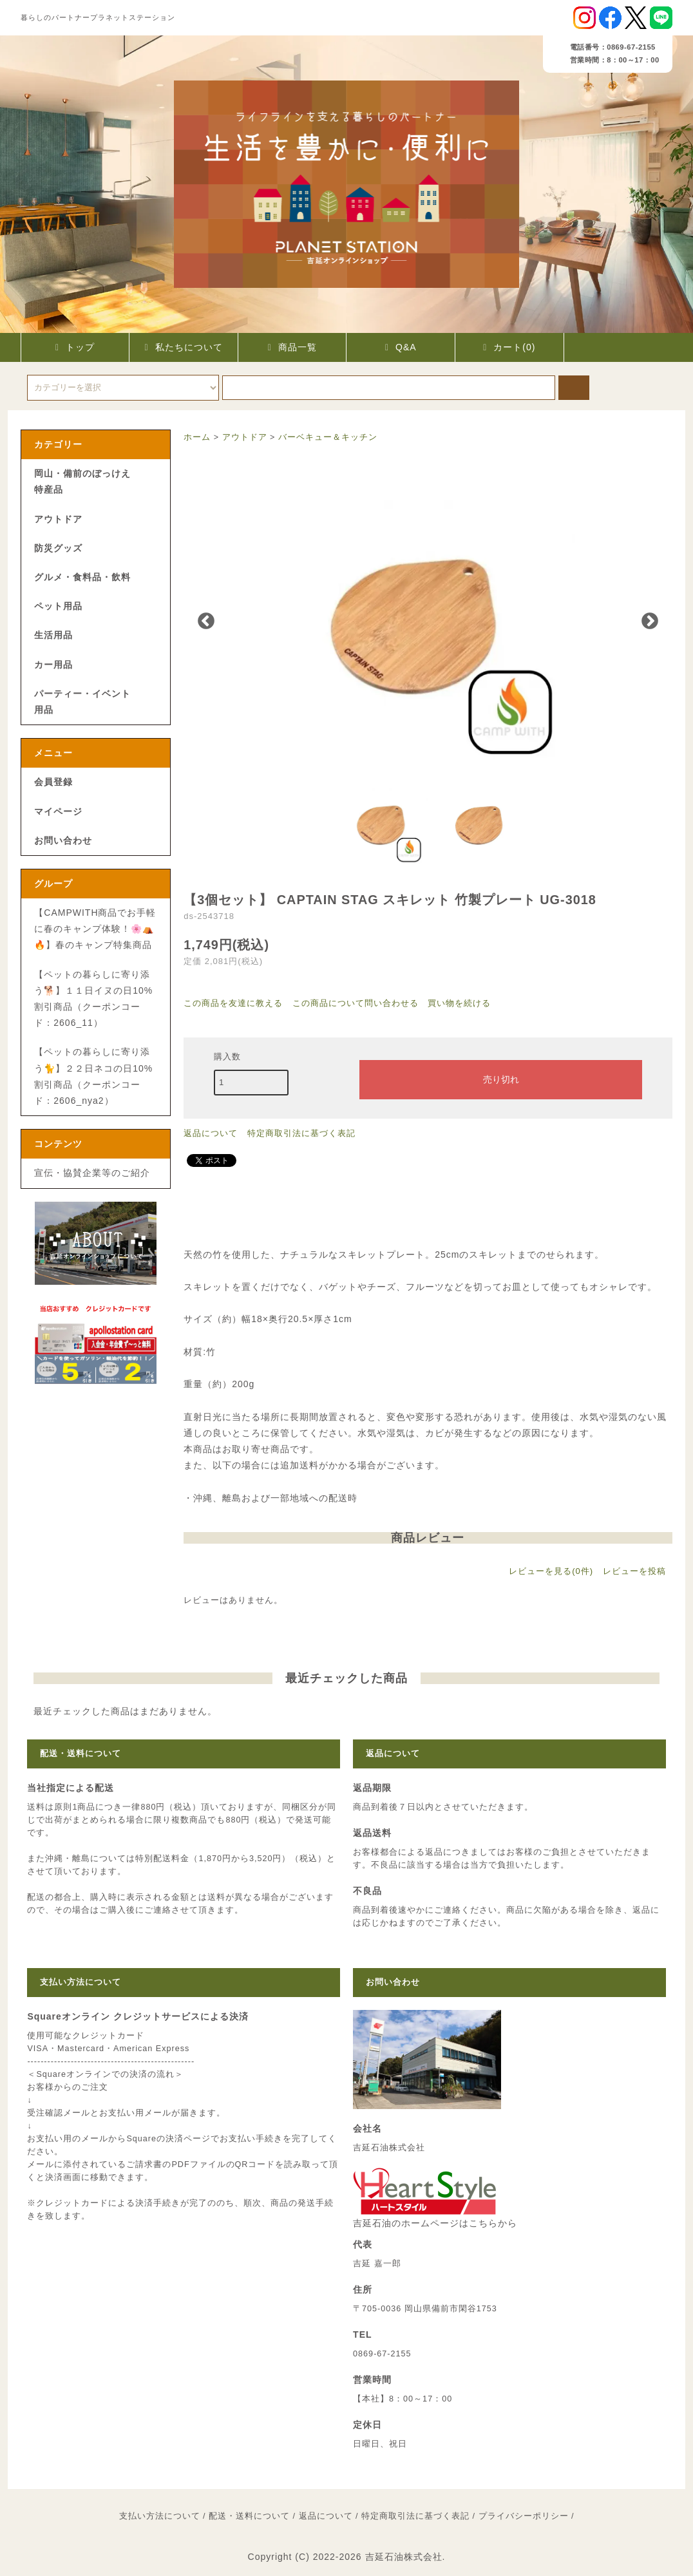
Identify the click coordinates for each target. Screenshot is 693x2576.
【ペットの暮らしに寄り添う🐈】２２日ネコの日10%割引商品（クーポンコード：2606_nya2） (93, 1076)
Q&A (401, 347)
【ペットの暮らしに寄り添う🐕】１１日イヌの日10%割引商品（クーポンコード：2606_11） (93, 998)
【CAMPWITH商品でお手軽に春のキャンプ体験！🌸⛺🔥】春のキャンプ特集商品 (95, 928)
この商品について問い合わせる (355, 1003)
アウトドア (244, 437)
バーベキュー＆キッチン (327, 437)
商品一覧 (292, 347)
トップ (75, 347)
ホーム (197, 437)
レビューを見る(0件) (551, 1571)
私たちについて (184, 347)
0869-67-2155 (382, 2353)
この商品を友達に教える (233, 1003)
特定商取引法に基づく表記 (301, 1133)
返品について (211, 1133)
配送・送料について (249, 2516)
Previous (206, 621)
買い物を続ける (459, 1003)
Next (650, 621)
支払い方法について (159, 2516)
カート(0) (509, 347)
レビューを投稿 (634, 1571)
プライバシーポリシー (524, 2516)
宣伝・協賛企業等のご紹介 (92, 1173)
